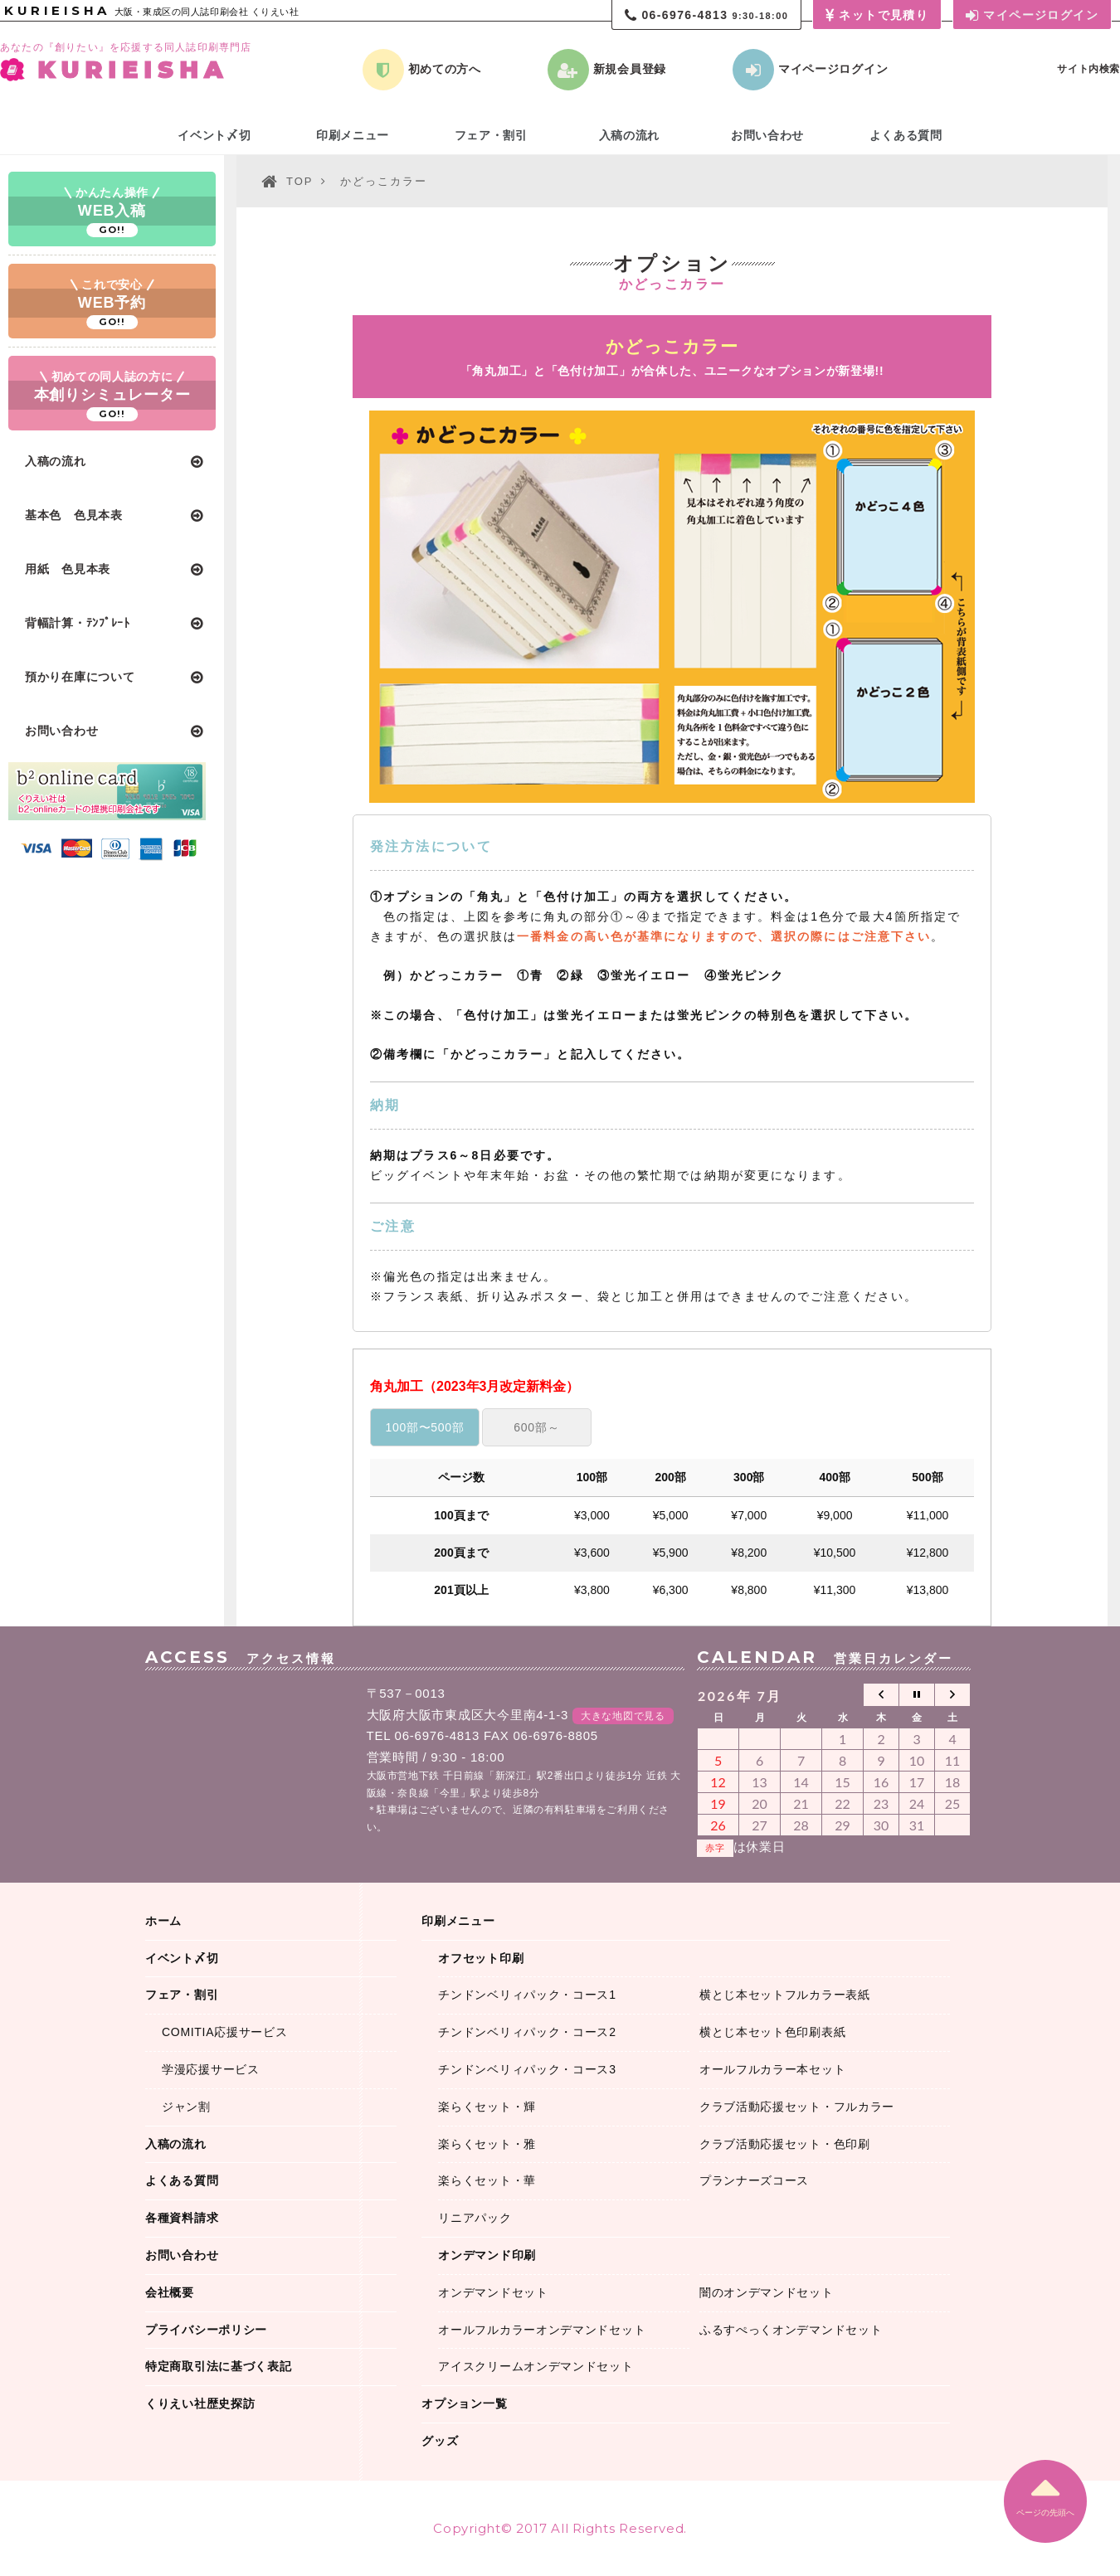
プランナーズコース (754, 2180)
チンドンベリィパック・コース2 (527, 2032)
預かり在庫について (79, 676)
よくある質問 (905, 135)
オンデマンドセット (493, 2292)
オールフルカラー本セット (772, 2069)
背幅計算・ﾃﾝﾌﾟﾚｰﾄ (77, 622)
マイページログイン (1032, 15)
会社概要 (169, 2292)
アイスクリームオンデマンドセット (535, 2366)
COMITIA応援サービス (224, 2032)
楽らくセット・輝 (487, 2106)
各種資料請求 (181, 2217)
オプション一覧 (464, 2403)
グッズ (439, 2440)
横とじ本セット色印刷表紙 (772, 2032)
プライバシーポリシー (206, 2329)
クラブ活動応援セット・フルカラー (796, 2106)
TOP (299, 181)
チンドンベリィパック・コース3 (527, 2069)
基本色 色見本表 (74, 515)
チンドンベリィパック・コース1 (527, 1994)
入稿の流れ (55, 461)
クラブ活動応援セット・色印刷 (784, 2144)
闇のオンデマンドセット (766, 2292)
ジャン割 (186, 2106)
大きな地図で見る (623, 1716)
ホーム (163, 1920)
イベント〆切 (214, 135)
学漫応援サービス (211, 2069)
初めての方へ (422, 69)
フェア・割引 (491, 135)
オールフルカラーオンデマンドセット (541, 2329)
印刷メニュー (352, 135)
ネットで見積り (876, 15)
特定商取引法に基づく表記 (218, 2366)
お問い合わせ (61, 730)
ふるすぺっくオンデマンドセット (791, 2329)
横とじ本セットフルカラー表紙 (784, 1994)
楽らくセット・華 (487, 2180)
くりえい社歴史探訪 (200, 2403)
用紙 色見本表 (67, 569)
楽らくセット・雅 (487, 2144)
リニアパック (474, 2217)
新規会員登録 (607, 69)
